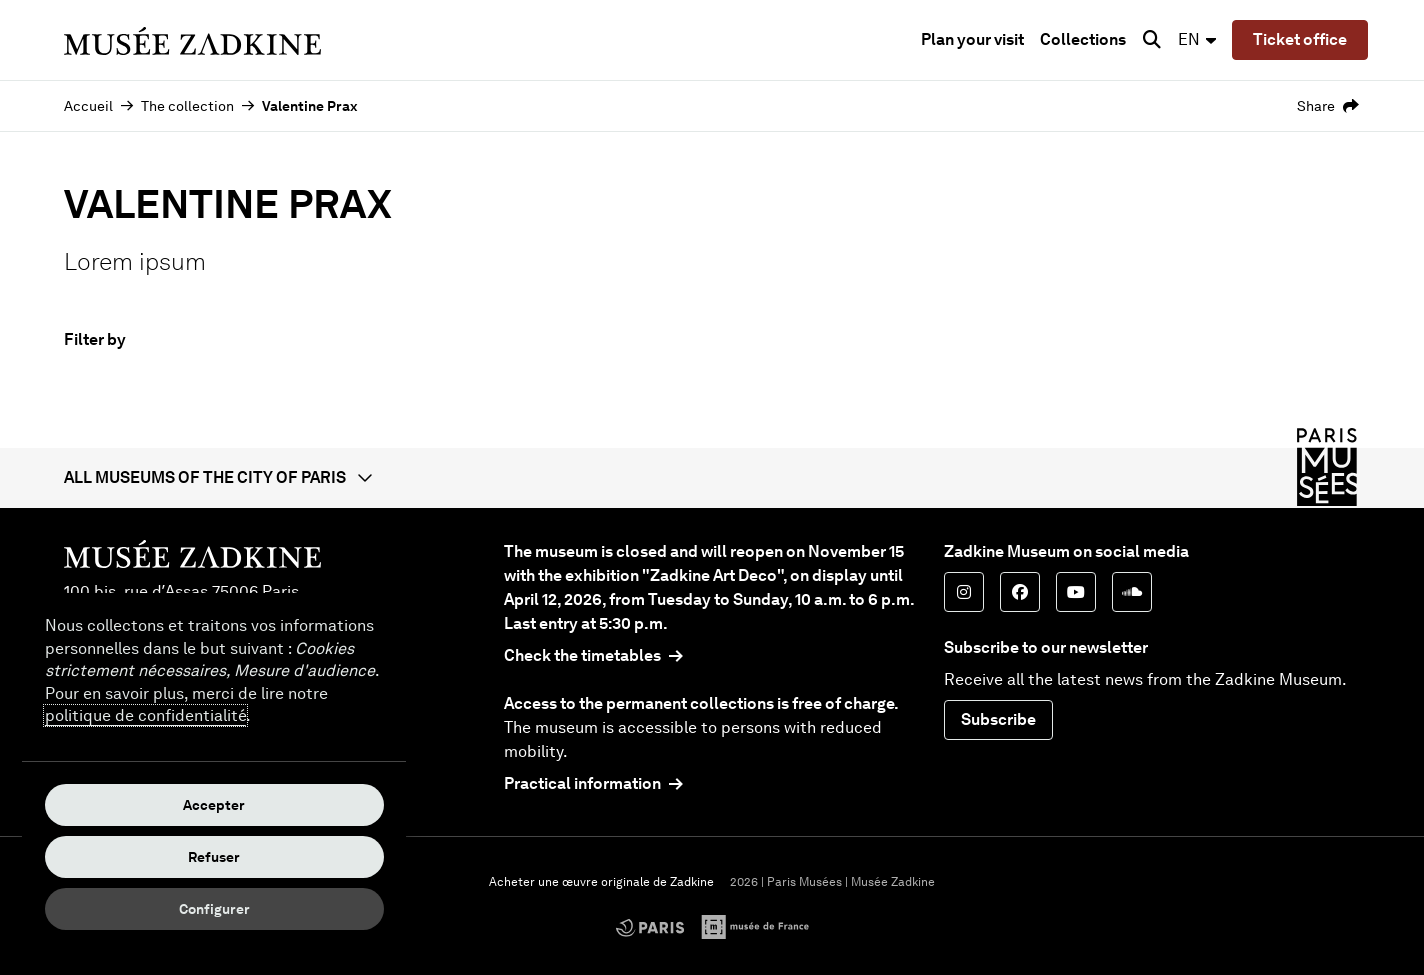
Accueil (88, 106)
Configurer (214, 909)
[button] (712, 478)
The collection (187, 106)
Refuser (214, 857)
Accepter (214, 805)
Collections (1083, 39)
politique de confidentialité (145, 715)
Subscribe (998, 719)
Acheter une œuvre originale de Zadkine (601, 882)
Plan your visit (972, 39)
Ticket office (1300, 39)
